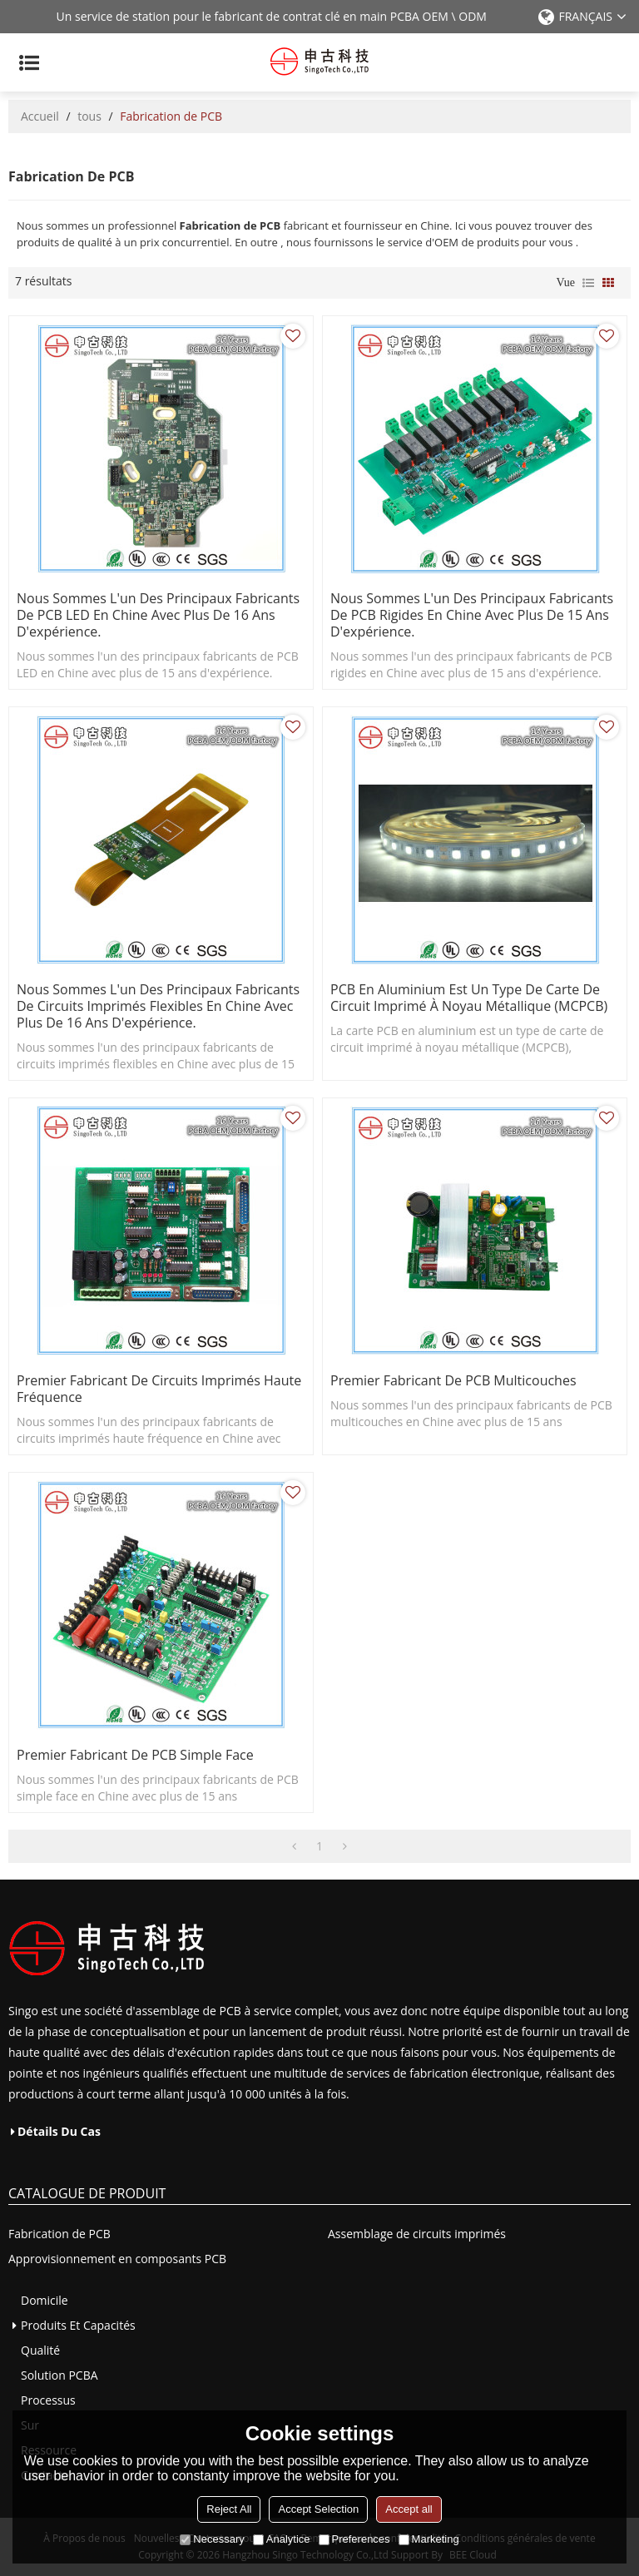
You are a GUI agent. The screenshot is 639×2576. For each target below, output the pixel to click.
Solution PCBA (59, 2375)
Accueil (40, 116)
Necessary (212, 2539)
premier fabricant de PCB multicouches (453, 1380)
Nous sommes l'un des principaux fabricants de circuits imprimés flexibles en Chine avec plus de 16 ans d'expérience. (158, 1006)
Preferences (354, 2539)
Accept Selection (318, 2509)
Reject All (228, 2509)
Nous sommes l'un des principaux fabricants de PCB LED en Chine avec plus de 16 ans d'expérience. (158, 615)
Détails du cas (59, 2131)
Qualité (40, 2350)
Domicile (44, 2300)
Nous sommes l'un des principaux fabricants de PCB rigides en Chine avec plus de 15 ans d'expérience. (471, 615)
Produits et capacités (78, 2325)
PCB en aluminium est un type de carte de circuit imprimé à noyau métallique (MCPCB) (468, 997)
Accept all (408, 2509)
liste (588, 283)
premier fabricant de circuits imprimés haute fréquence (159, 1388)
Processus (48, 2400)
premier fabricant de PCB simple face (135, 1754)
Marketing (429, 2539)
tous (89, 116)
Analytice (281, 2539)
